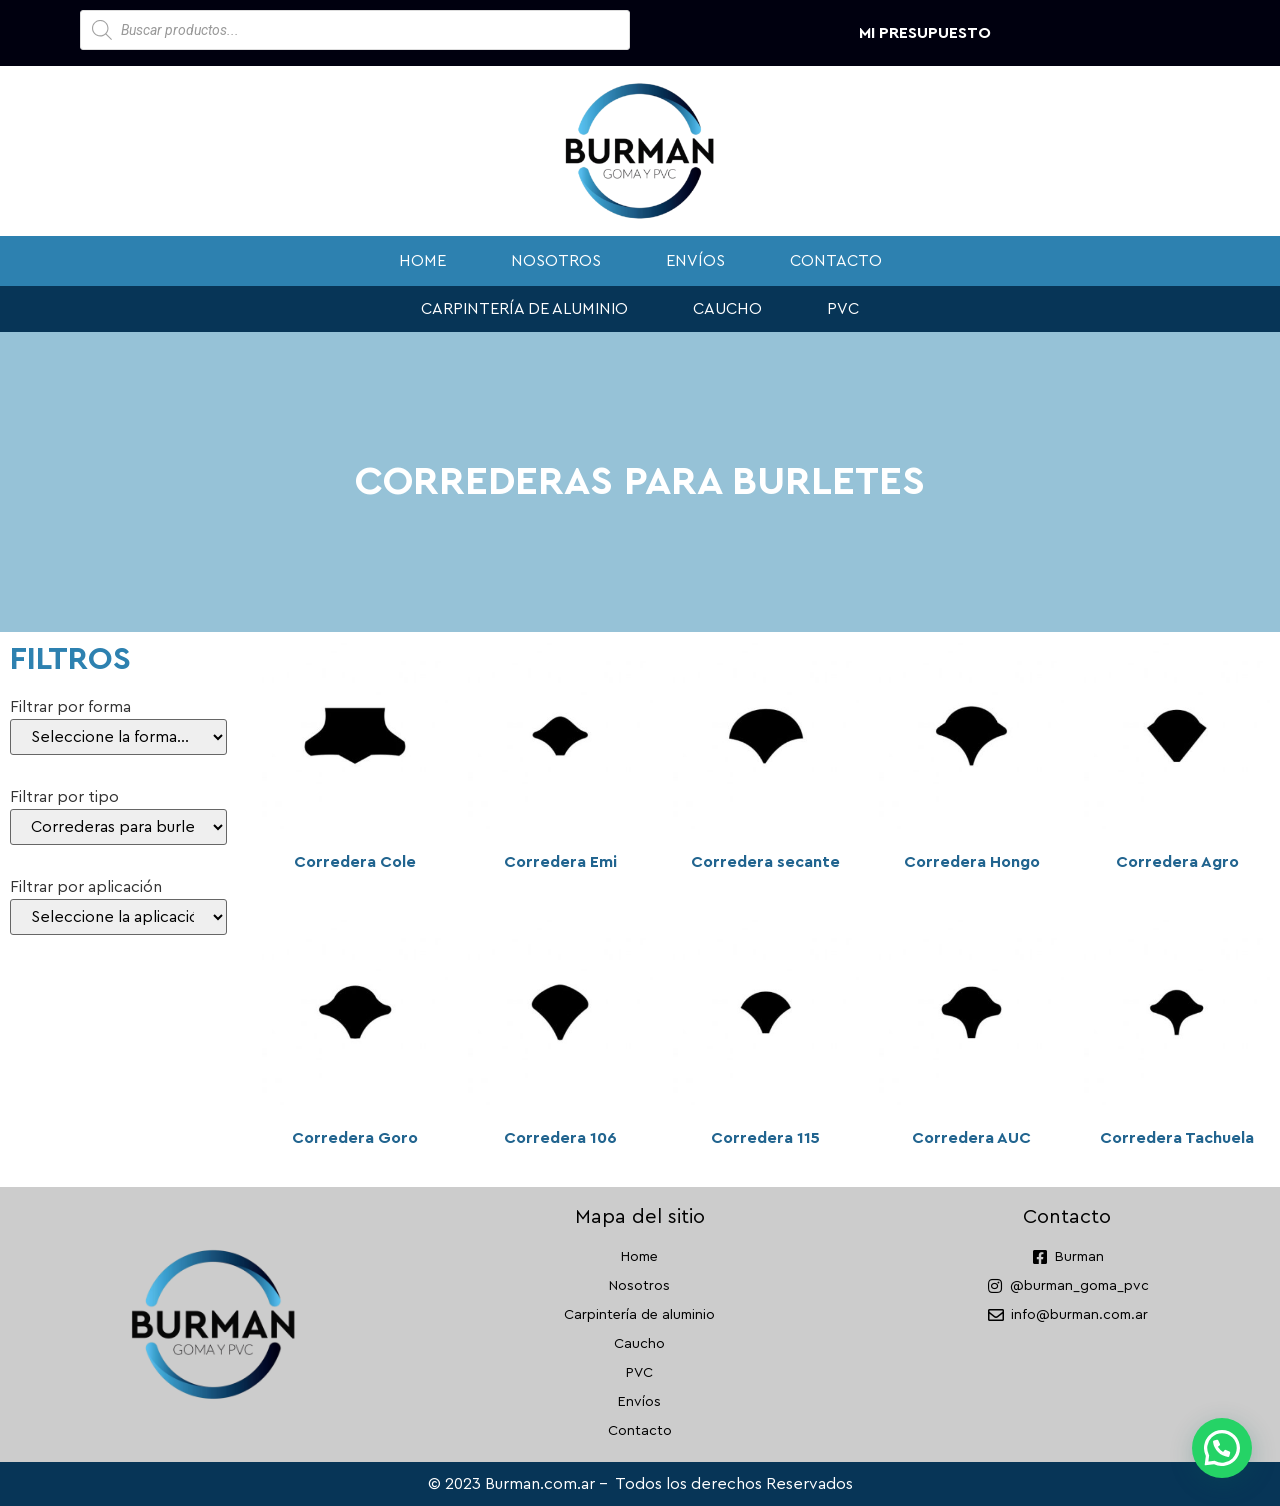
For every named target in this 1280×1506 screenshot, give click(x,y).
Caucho (727, 309)
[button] (1222, 1448)
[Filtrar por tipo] (118, 827)
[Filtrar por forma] (118, 737)
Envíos (695, 261)
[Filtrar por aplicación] (118, 917)
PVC (843, 309)
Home (422, 261)
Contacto (836, 261)
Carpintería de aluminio (524, 309)
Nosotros (556, 261)
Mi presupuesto (925, 33)
